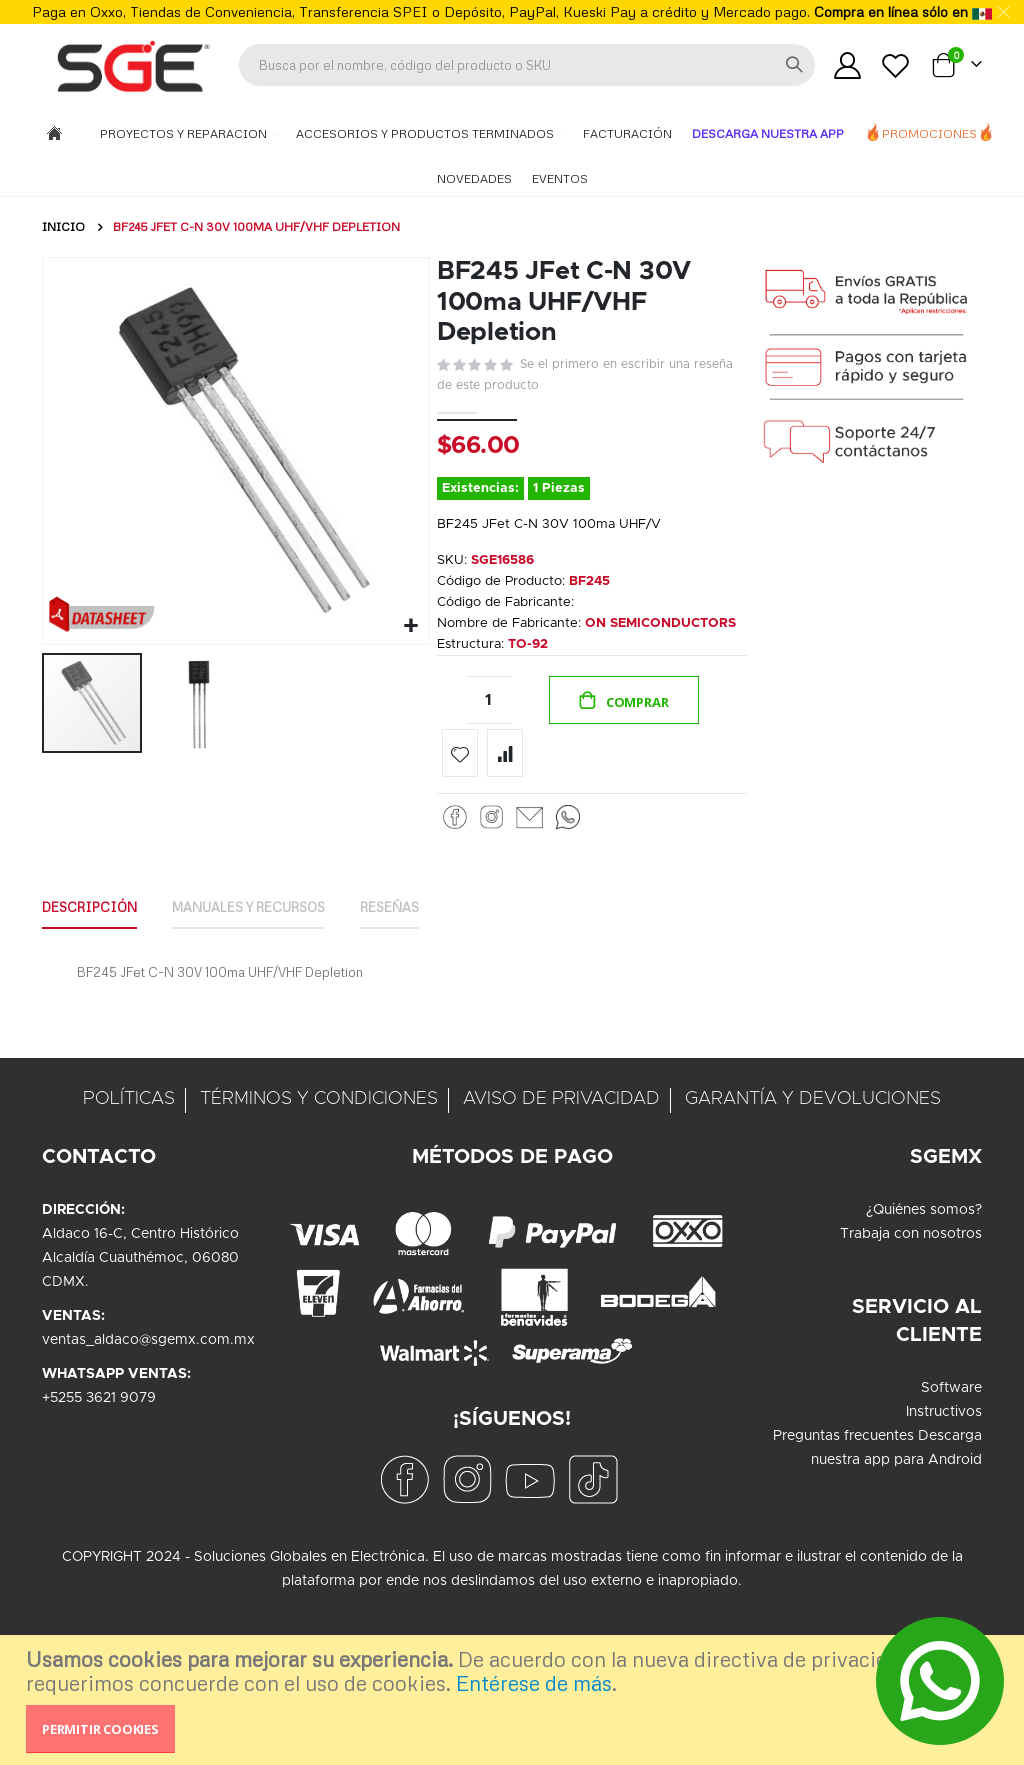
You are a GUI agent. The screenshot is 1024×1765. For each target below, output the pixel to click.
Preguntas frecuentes (843, 1490)
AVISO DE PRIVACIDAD (561, 1153)
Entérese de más (534, 1683)
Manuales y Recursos (269, 958)
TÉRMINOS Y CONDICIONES (319, 1153)
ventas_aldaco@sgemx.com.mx (148, 1394)
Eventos (560, 178)
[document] (514, 1700)
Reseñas (424, 958)
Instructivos (944, 1466)
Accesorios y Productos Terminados (426, 133)
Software (951, 1442)
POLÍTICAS (129, 1153)
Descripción (94, 958)
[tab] (94, 960)
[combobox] (527, 65)
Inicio (63, 226)
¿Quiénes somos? (924, 1264)
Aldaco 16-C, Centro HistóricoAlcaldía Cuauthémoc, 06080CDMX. (140, 1312)
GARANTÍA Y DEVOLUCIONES (813, 1153)
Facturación (627, 133)
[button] (408, 623)
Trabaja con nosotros (911, 1288)
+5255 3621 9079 (99, 1452)
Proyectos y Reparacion (185, 133)
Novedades (474, 178)
